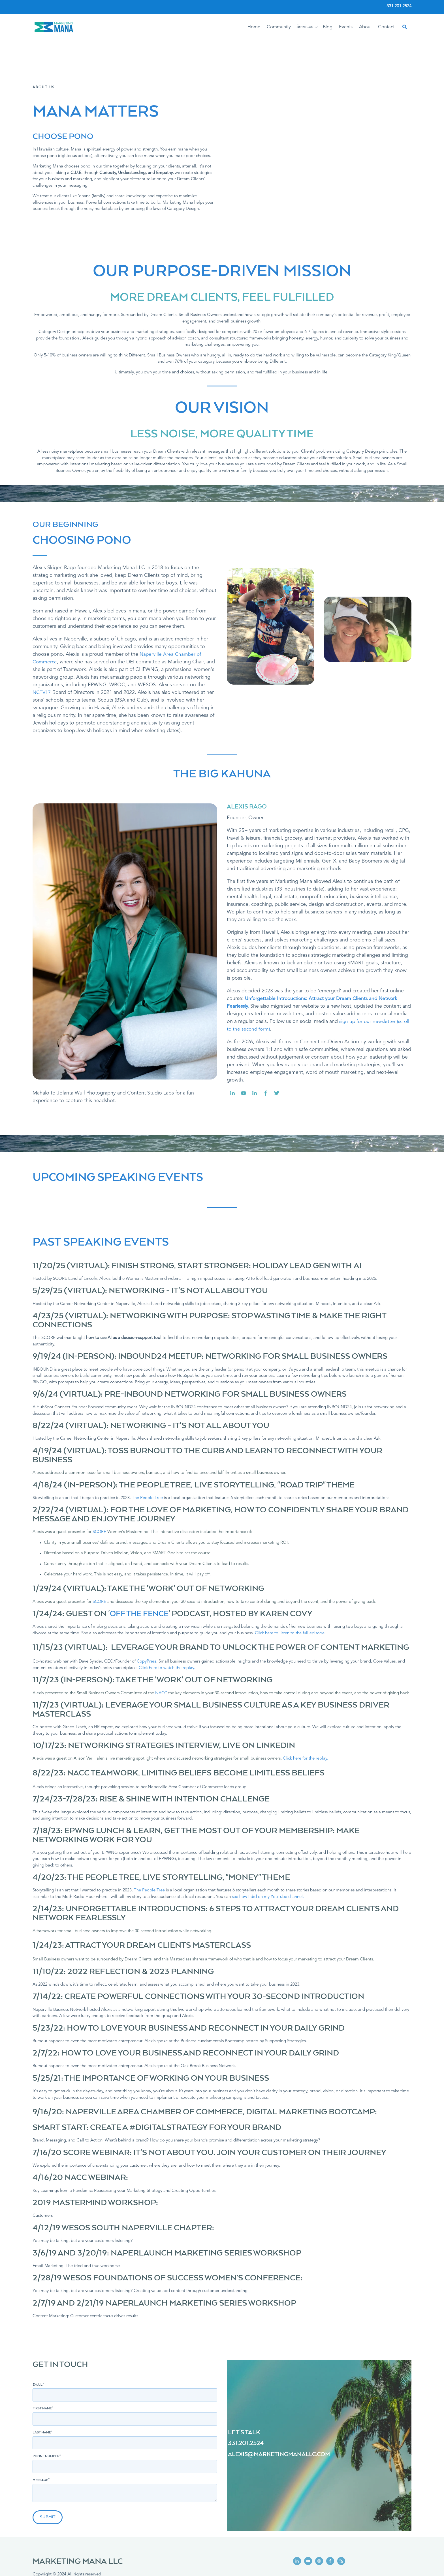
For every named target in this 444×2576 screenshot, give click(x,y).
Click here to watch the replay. (167, 1622)
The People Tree (147, 1452)
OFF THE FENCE (141, 1567)
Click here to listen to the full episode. (290, 1587)
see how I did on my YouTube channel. (268, 1851)
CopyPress (147, 1615)
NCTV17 (42, 646)
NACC (161, 1647)
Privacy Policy (45, 2561)
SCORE (100, 1486)
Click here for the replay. (305, 1712)
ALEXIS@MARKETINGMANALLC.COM (282, 2408)
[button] (315, 27)
